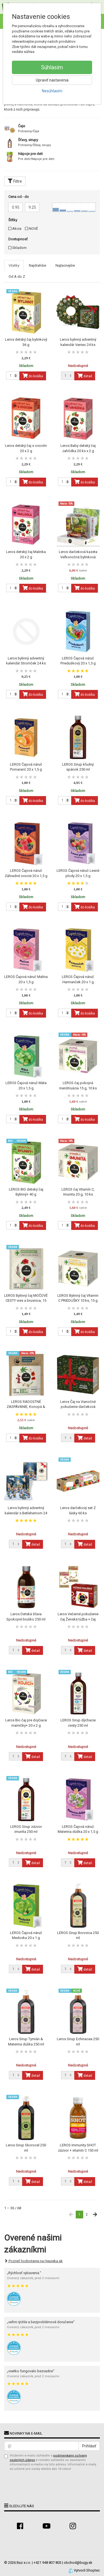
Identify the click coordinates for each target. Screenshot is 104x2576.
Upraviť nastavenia (52, 80)
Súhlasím (52, 67)
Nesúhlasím (52, 91)
